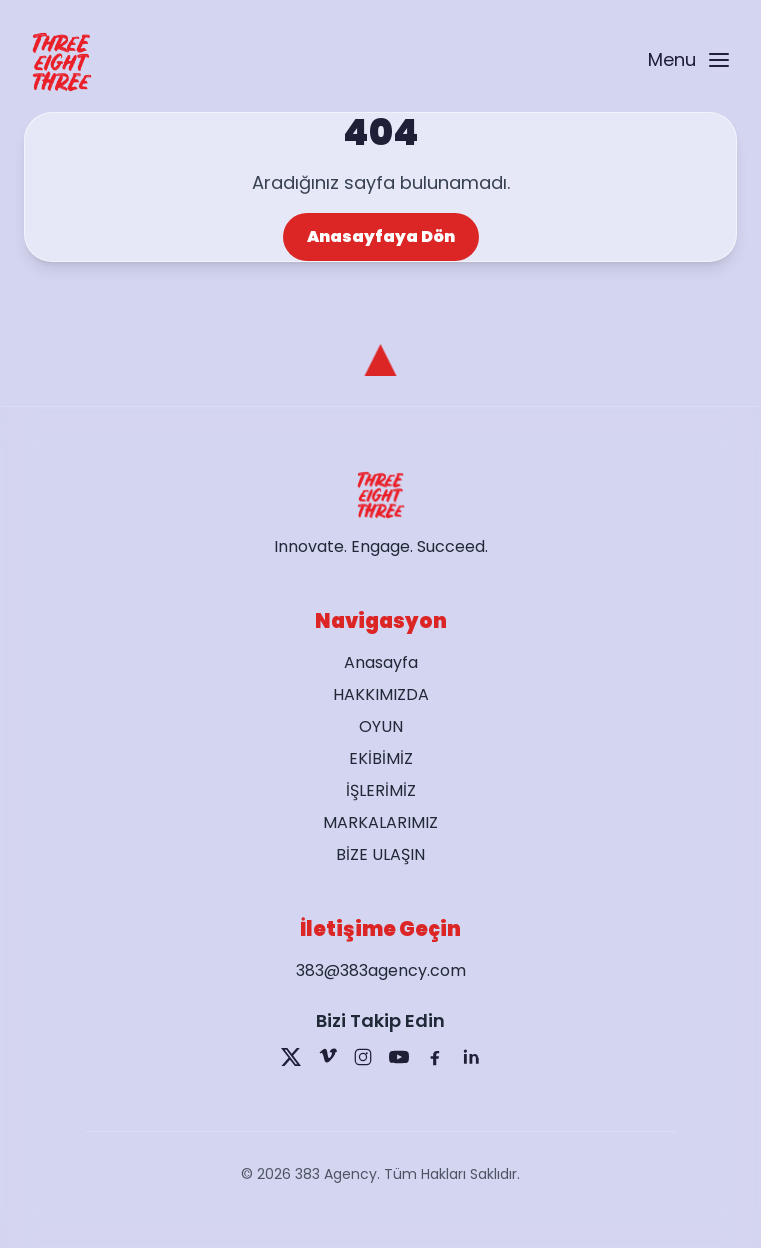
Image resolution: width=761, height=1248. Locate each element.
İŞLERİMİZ (381, 790)
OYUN (381, 726)
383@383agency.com (381, 970)
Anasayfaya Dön (381, 236)
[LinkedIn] (471, 1057)
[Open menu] (687, 62)
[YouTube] (399, 1057)
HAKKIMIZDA (381, 694)
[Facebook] (435, 1057)
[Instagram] (363, 1057)
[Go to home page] (62, 62)
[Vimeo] (327, 1057)
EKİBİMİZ (381, 758)
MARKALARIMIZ (380, 822)
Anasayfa (381, 662)
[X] (291, 1057)
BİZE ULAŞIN (380, 854)
